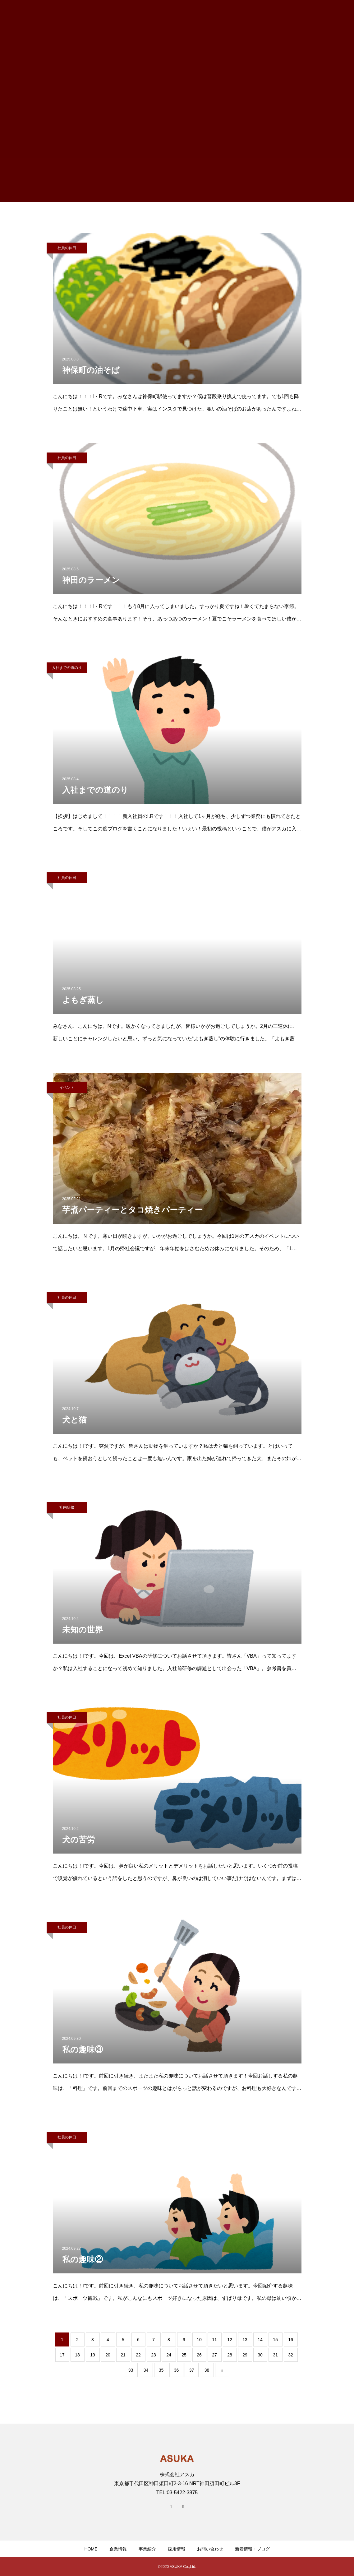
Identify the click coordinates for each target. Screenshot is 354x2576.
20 (107, 2354)
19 (92, 2354)
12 (229, 2339)
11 (214, 2339)
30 (260, 2354)
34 (146, 2370)
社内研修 (66, 1507)
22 (138, 2354)
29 (244, 2354)
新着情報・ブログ (252, 2548)
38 (207, 2370)
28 (229, 2354)
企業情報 (118, 2548)
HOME (91, 2548)
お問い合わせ (210, 2548)
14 (260, 2339)
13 (244, 2339)
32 (290, 2354)
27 (214, 2354)
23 (153, 2354)
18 (77, 2354)
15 (275, 2339)
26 (199, 2354)
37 (191, 2370)
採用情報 (176, 2548)
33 (130, 2370)
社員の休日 (66, 248)
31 (275, 2354)
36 (176, 2370)
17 (62, 2354)
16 (290, 2339)
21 (123, 2354)
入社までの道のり (67, 668)
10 (199, 2339)
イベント (66, 1087)
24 (168, 2354)
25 (184, 2354)
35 (161, 2370)
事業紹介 (147, 2548)
